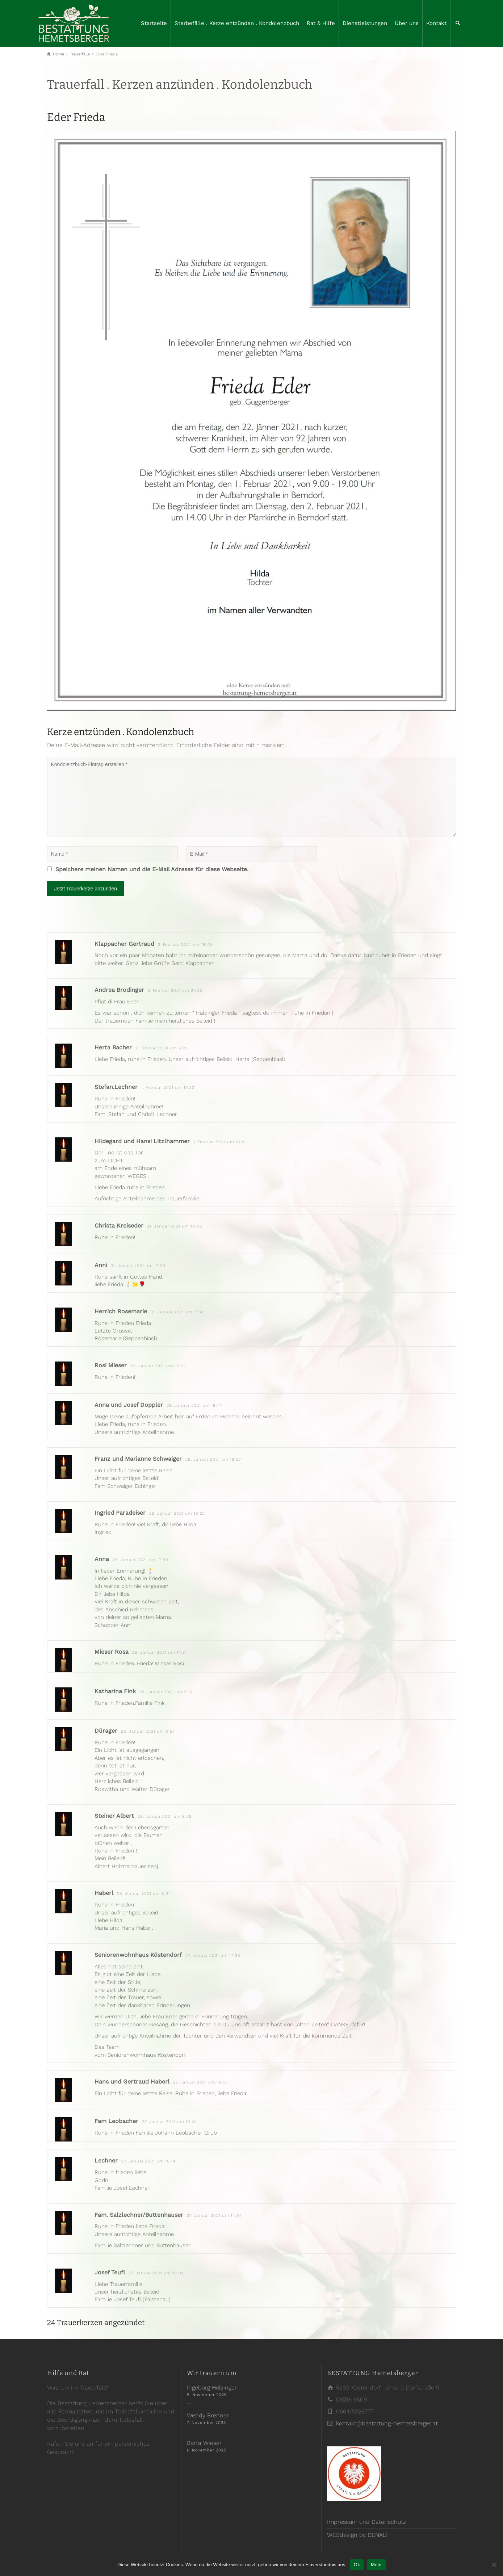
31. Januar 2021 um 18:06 (174, 1226)
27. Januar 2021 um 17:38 (212, 1955)
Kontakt (436, 23)
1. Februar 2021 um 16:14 (219, 1142)
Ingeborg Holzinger (212, 2387)
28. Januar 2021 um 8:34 (144, 1893)
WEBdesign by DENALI (357, 2534)
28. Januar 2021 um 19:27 (213, 1459)
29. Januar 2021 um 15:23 (158, 1366)
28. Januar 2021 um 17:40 (140, 1559)
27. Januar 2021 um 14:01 (214, 2215)
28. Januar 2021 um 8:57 (148, 1731)
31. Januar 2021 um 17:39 (138, 1265)
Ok (357, 2564)
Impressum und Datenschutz (366, 2521)
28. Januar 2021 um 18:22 (177, 1513)
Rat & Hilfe (321, 23)
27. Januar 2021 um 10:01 (156, 2273)
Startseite (154, 23)
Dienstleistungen (365, 23)
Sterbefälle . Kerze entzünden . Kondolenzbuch (237, 23)
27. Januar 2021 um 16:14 (148, 2161)
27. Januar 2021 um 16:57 (200, 2082)
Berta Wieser (204, 2442)
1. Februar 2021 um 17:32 (167, 1087)
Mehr (376, 2564)
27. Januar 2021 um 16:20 (169, 2121)
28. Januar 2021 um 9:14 (166, 1692)
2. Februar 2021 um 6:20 (161, 1048)
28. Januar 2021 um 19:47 (194, 1405)
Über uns (407, 23)
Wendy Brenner (208, 2415)
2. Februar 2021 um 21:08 (175, 990)
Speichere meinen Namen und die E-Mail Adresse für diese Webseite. (151, 869)
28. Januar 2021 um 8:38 (165, 1816)
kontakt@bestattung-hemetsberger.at (387, 2423)
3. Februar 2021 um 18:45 (185, 944)
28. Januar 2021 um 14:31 (159, 1652)
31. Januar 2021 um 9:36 (177, 1312)
